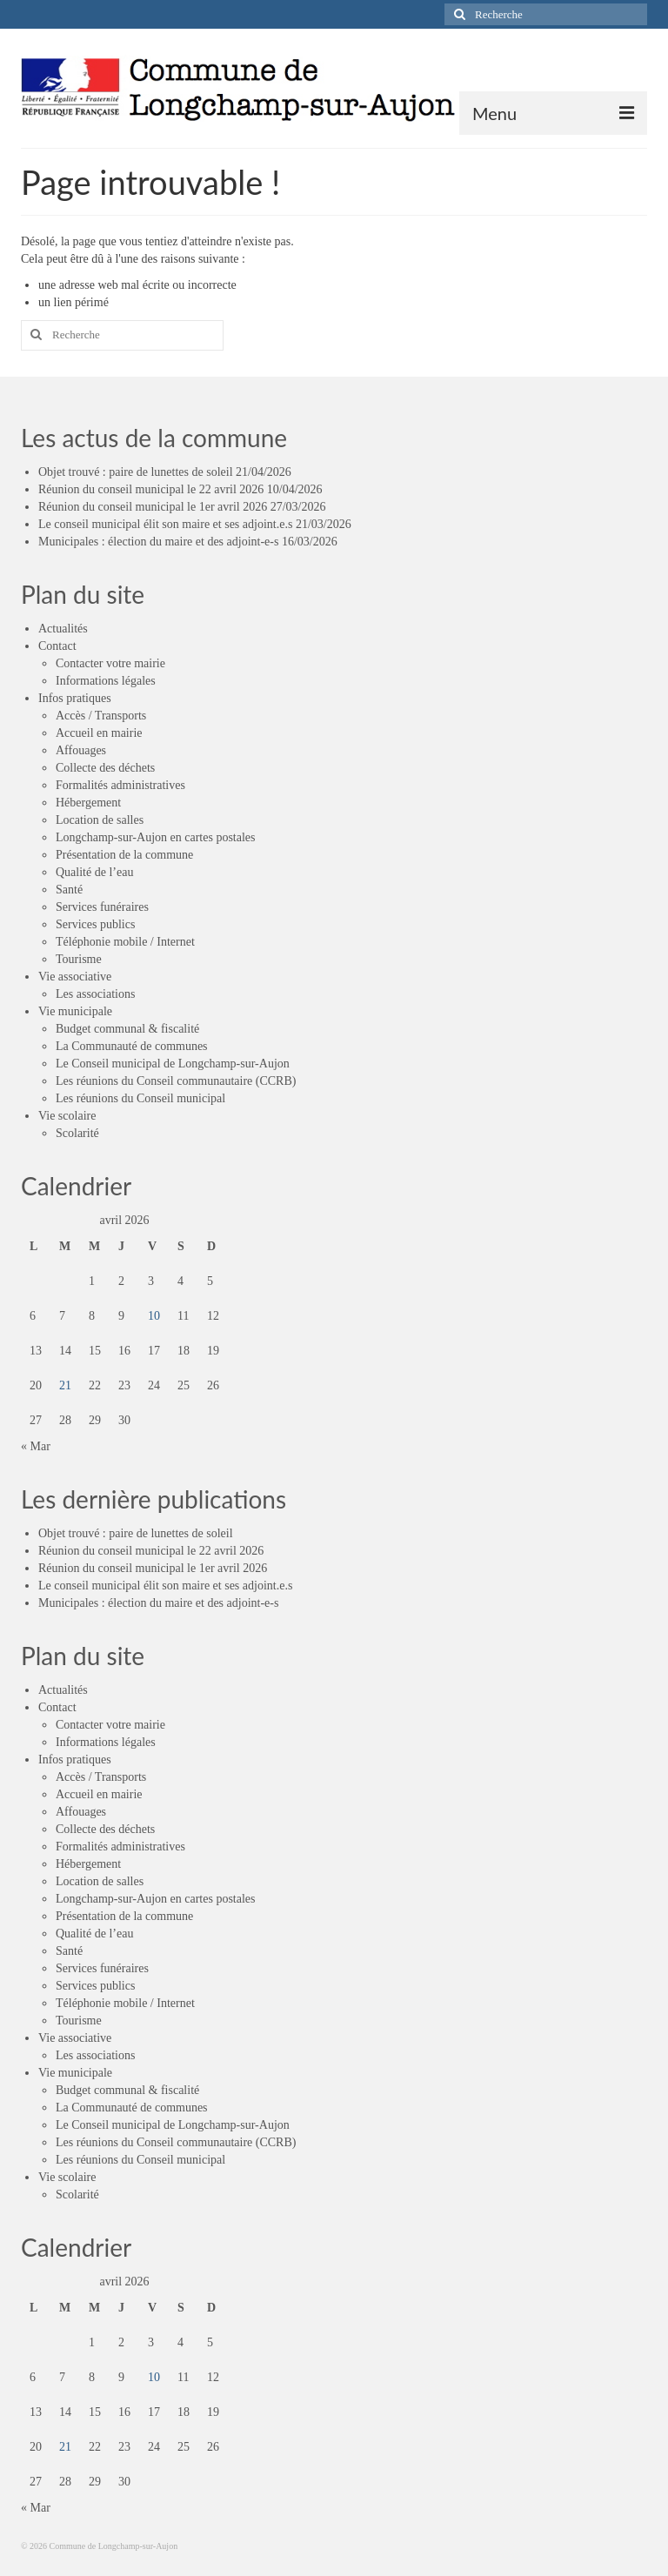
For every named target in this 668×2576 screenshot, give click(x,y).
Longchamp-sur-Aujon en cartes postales (155, 837)
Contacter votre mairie (110, 663)
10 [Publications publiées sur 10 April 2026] (154, 1315)
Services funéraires (102, 906)
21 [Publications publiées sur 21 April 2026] (65, 1385)
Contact (57, 645)
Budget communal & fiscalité (127, 1028)
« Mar (35, 1446)
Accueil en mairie (99, 732)
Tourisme (79, 959)
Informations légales (106, 680)
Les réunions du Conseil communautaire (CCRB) (176, 1080)
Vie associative (74, 976)
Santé (69, 889)
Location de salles (100, 819)
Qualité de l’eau (94, 872)
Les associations (95, 993)
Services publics (95, 924)
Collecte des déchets (105, 767)
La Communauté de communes (132, 1046)
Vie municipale (75, 1011)
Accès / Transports (101, 715)
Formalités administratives (120, 785)
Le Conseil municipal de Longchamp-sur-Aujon (173, 1063)
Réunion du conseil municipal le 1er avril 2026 (152, 506)
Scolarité (77, 1133)
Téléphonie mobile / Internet (125, 941)
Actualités (63, 628)
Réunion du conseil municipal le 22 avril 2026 (151, 489)
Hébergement (88, 802)
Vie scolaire (67, 1115)
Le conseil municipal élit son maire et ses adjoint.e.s (165, 524)
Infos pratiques (74, 698)
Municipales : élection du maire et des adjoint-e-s (158, 541)
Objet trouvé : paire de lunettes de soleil (135, 471)
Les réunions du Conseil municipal (140, 1098)
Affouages (81, 750)
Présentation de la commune (124, 854)
